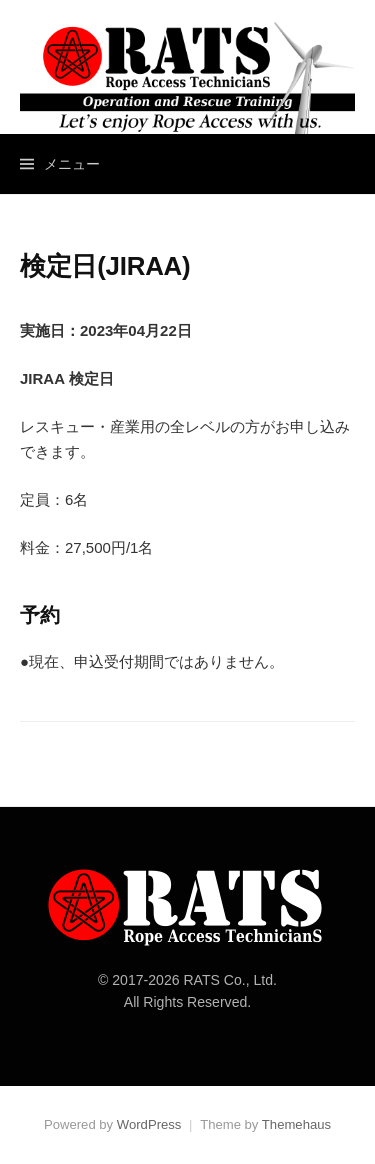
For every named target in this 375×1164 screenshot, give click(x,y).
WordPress (149, 1124)
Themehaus (296, 1124)
